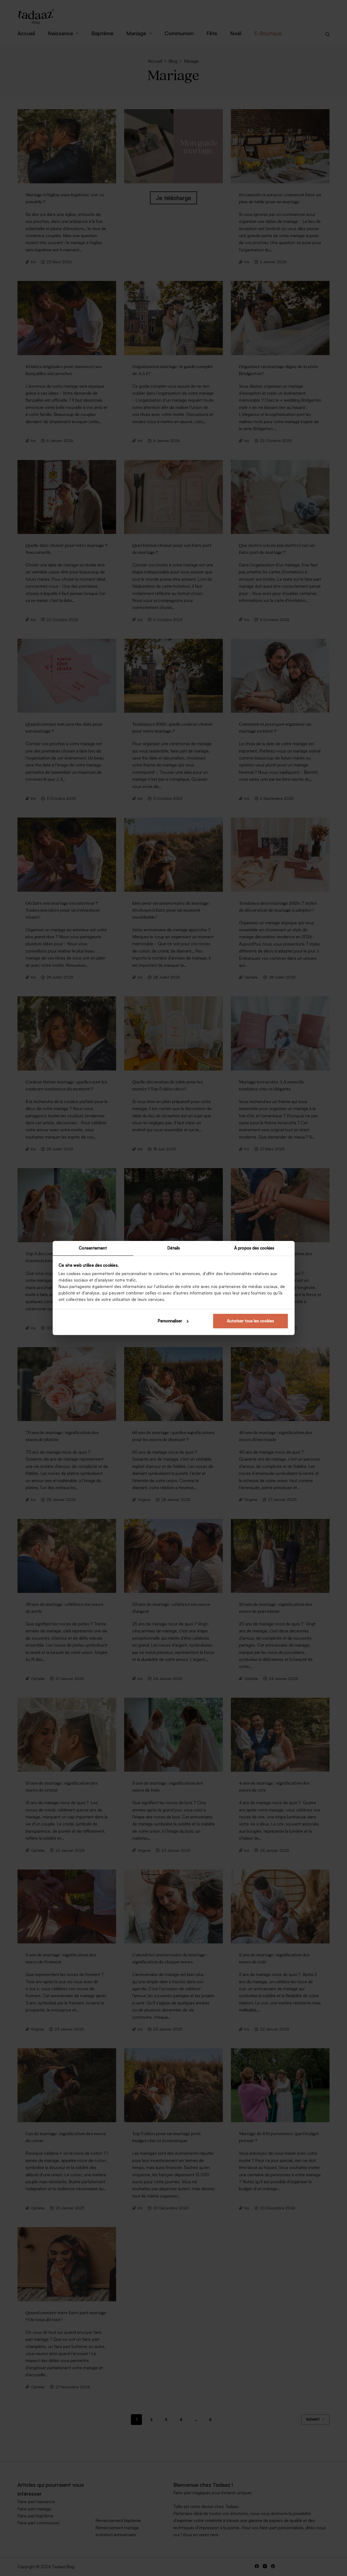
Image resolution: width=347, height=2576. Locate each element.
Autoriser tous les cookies (250, 1321)
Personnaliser (173, 1321)
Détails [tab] (173, 1247)
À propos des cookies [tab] (254, 1247)
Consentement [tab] (93, 1247)
